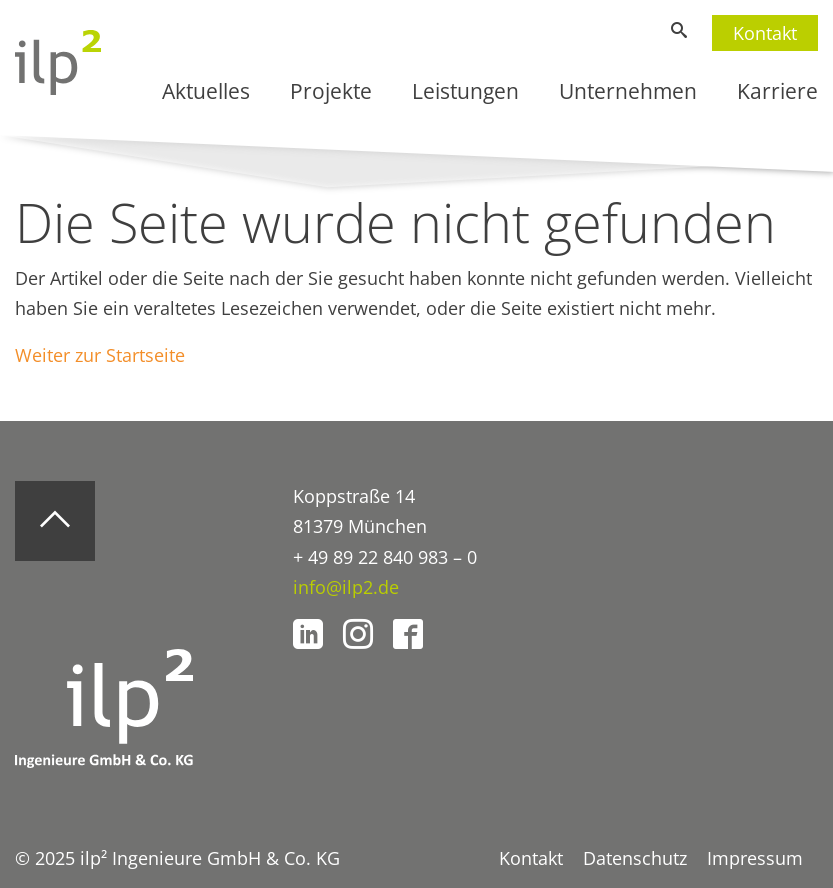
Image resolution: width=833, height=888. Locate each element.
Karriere (777, 91)
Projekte (331, 91)
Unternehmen (628, 91)
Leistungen (465, 91)
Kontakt (765, 33)
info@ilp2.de (346, 587)
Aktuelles (206, 91)
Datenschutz (635, 858)
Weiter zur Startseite (100, 355)
